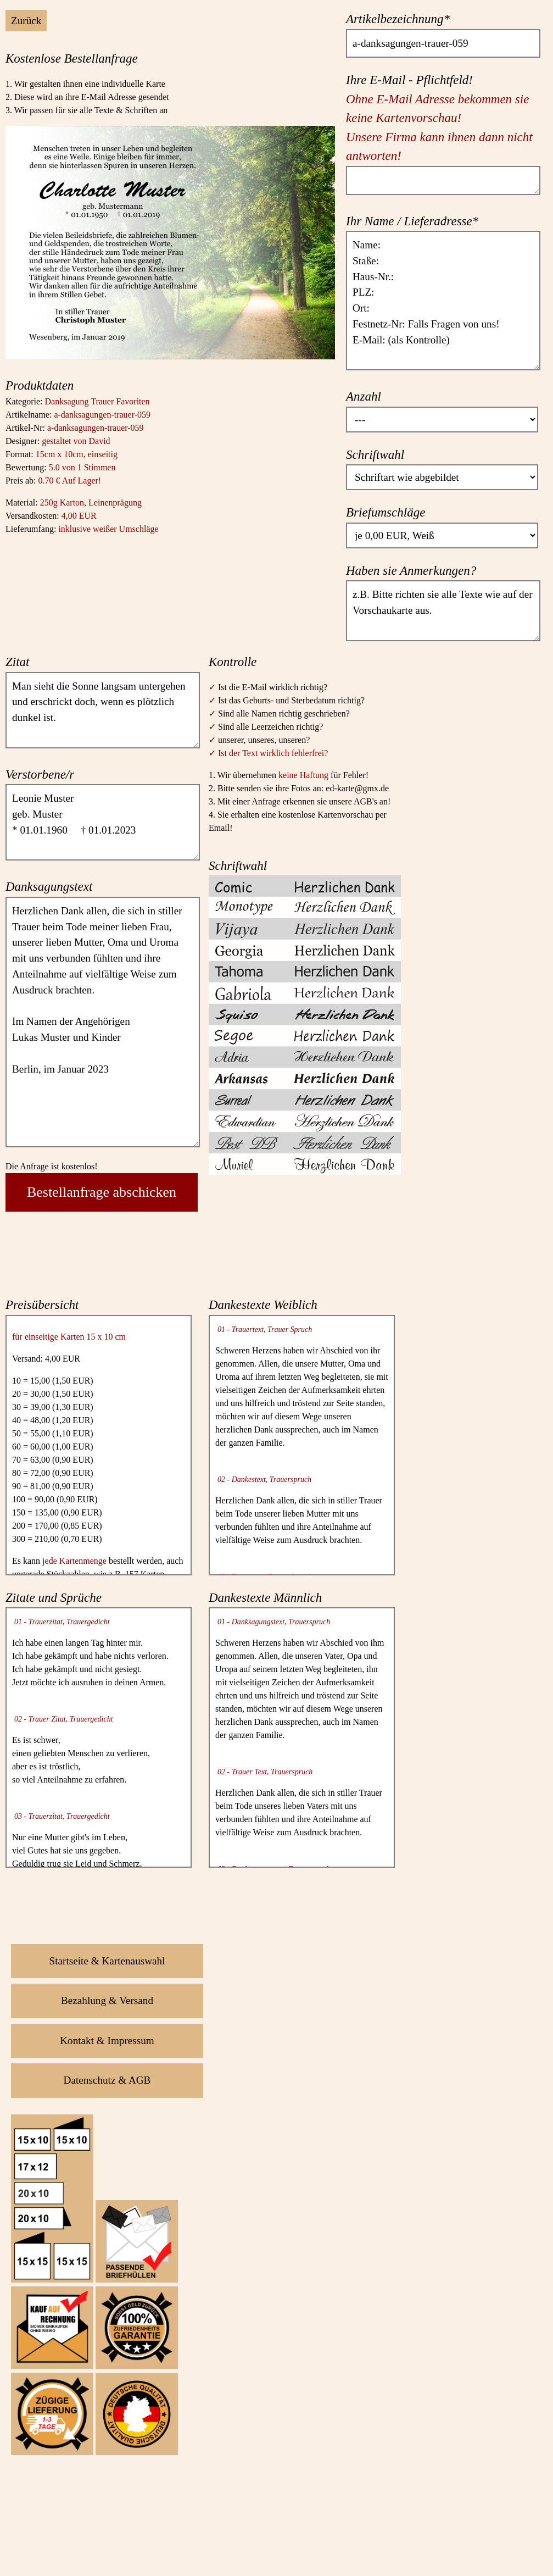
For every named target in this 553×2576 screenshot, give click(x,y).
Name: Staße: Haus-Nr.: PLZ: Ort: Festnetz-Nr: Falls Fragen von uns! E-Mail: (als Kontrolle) (443, 300)
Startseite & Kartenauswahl (107, 1961)
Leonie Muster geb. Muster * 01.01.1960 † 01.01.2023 (102, 822)
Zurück (26, 20)
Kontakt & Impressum (107, 2040)
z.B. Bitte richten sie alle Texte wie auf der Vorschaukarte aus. (443, 610)
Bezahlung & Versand (107, 2000)
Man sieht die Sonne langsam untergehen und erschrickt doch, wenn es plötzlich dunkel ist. (102, 710)
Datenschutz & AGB (107, 2080)
